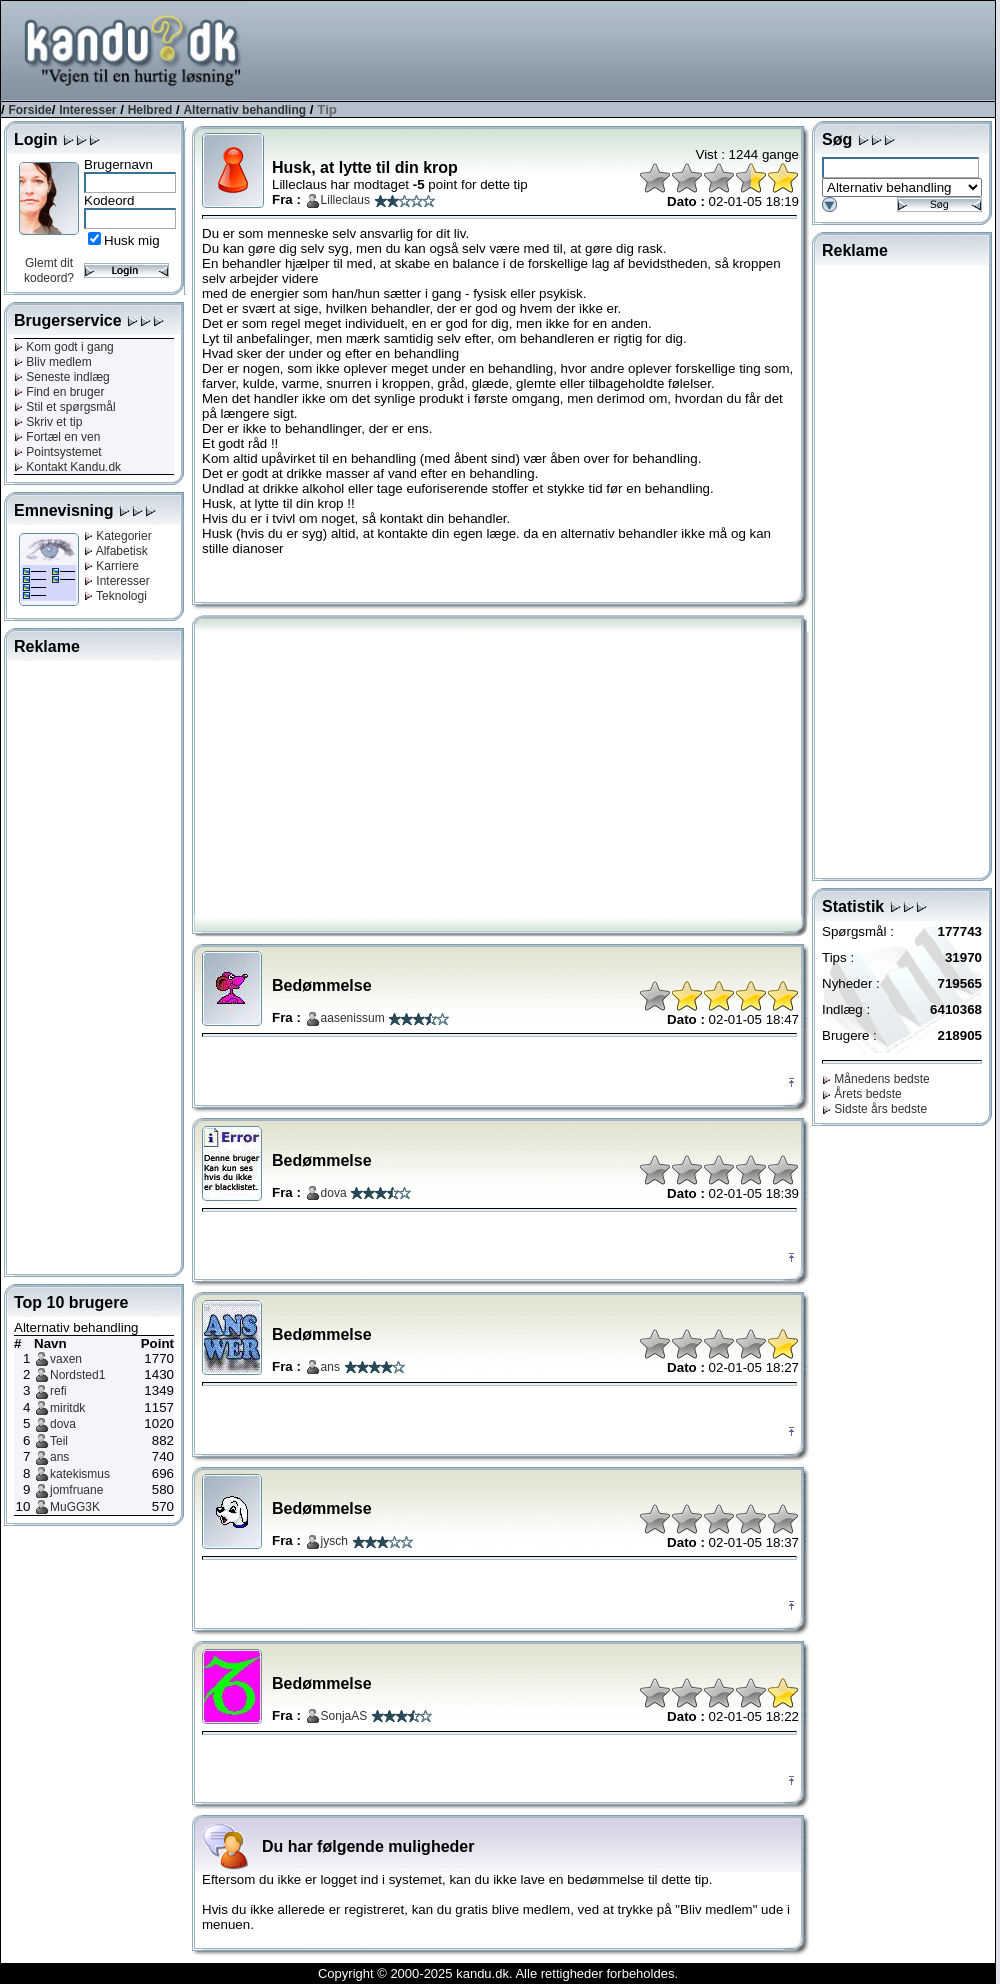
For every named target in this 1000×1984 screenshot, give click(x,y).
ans (59, 1457)
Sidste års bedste (874, 1109)
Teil (59, 1441)
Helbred (150, 110)
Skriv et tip (48, 422)
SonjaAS (344, 1716)
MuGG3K (75, 1507)
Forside (29, 110)
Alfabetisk (116, 551)
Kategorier (118, 536)
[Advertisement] (94, 964)
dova (63, 1424)
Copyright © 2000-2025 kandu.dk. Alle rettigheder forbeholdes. (498, 1973)
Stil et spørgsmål (65, 407)
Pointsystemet (58, 452)
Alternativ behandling (244, 110)
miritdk (67, 1408)
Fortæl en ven (57, 437)
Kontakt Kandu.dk (67, 467)
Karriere (111, 566)
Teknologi (115, 596)
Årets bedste (862, 1094)
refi (58, 1391)
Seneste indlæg (62, 377)
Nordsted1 (77, 1375)
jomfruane (76, 1490)
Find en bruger (59, 392)
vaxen (66, 1359)
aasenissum (353, 1018)
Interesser (87, 110)
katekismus (80, 1474)
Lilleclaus (345, 200)
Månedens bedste (876, 1079)
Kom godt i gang (64, 347)
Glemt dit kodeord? (49, 270)
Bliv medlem (53, 362)
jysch (334, 1541)
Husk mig (132, 240)
